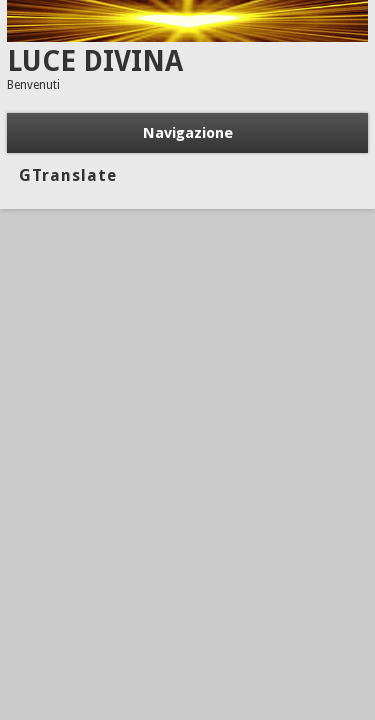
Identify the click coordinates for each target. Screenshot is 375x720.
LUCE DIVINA (95, 61)
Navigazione (188, 133)
